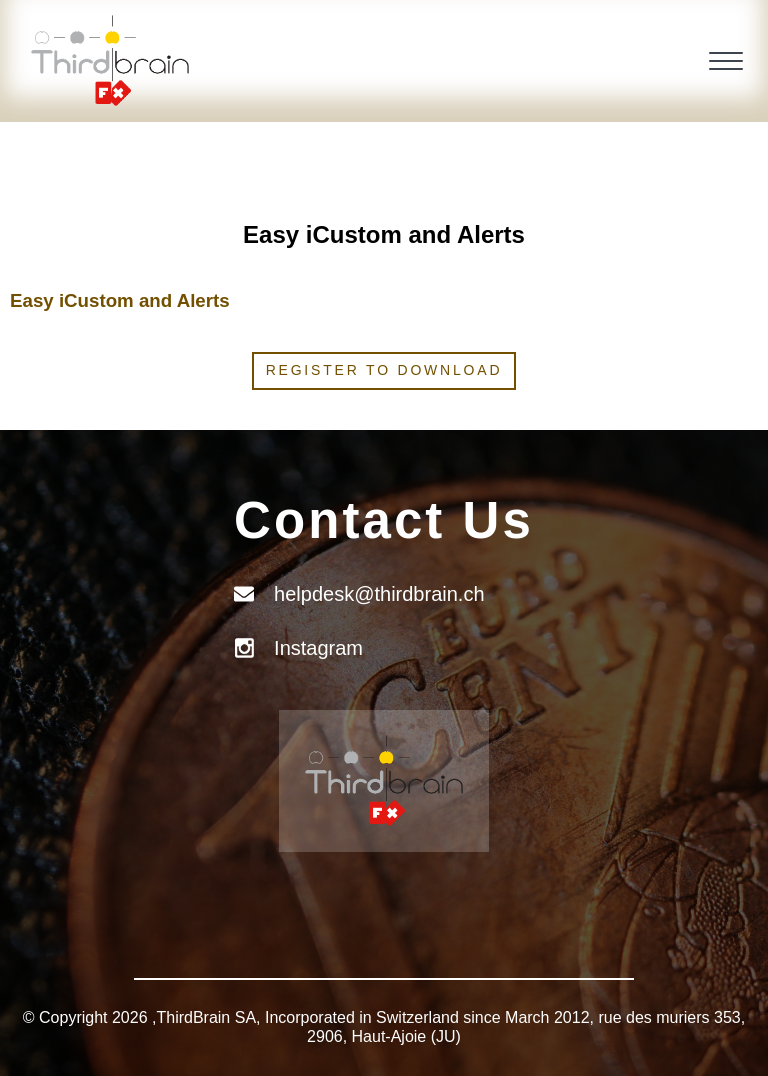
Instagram (318, 648)
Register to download (384, 370)
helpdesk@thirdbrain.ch (379, 594)
